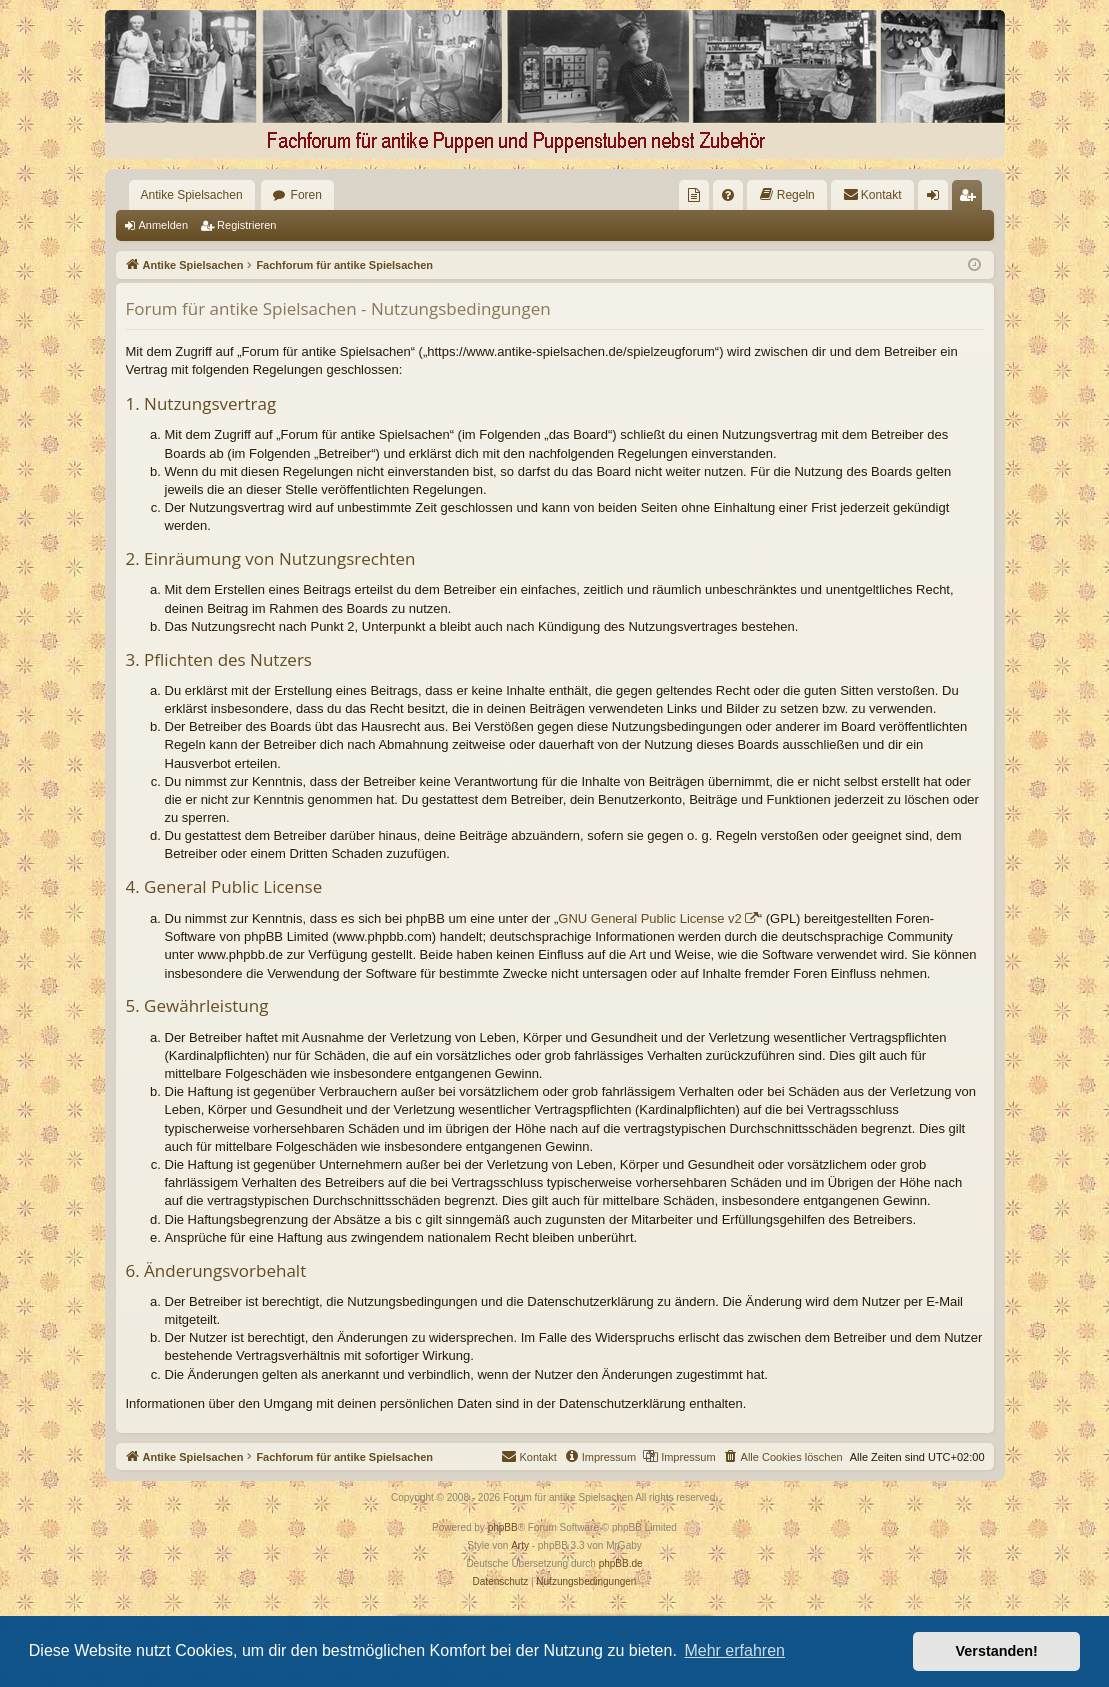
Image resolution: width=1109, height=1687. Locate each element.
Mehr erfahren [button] (734, 1650)
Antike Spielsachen (192, 195)
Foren (306, 195)
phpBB (503, 1527)
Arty (520, 1545)
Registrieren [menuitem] (970, 199)
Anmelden (164, 225)
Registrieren (246, 225)
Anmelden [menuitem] (936, 199)
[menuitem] (694, 195)
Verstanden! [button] (997, 1651)
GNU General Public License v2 (650, 918)
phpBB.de (621, 1563)
